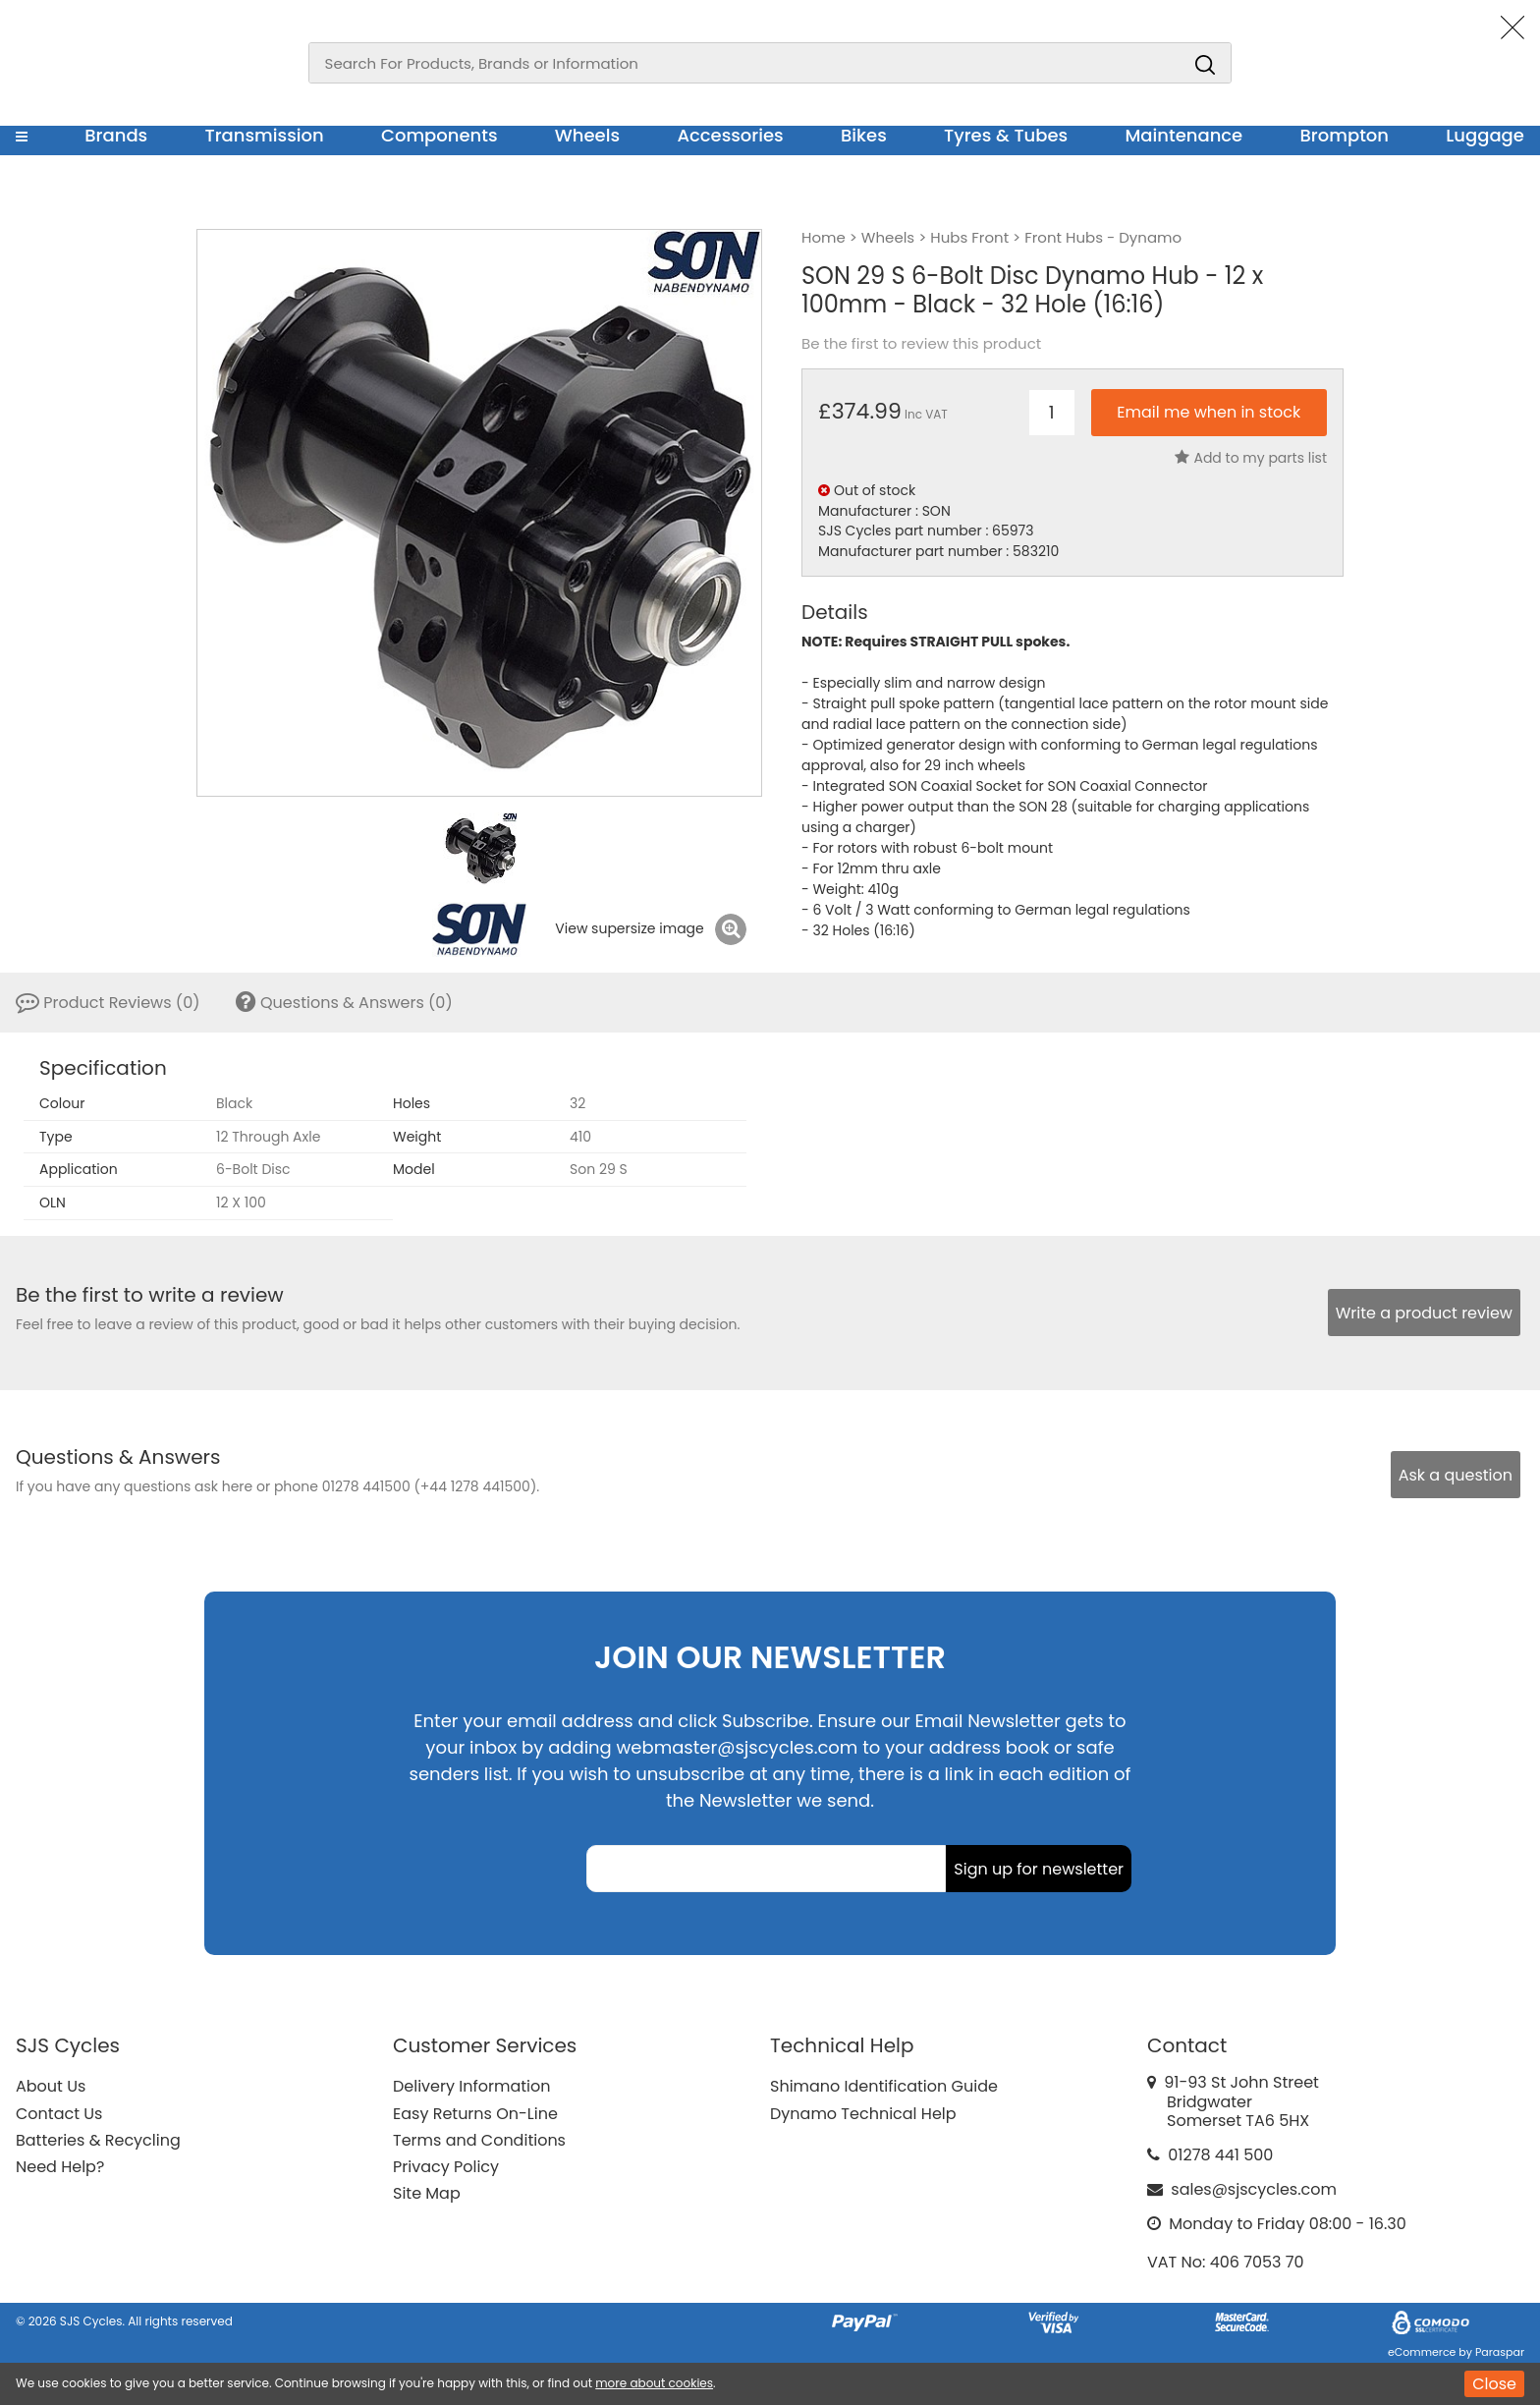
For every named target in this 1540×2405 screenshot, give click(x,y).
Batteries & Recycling (98, 2140)
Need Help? (60, 2166)
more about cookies (654, 2383)
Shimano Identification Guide (884, 2086)
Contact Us (59, 2113)
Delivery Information (471, 2086)
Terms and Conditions (479, 2140)
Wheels (587, 135)
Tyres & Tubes (1006, 135)
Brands (115, 135)
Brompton (1345, 135)
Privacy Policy (446, 2166)
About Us (50, 2086)
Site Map (427, 2193)
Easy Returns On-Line (475, 2113)
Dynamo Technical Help (863, 2113)
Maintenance (1183, 135)
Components (439, 135)
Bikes (864, 135)
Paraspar (1499, 2352)
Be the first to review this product (921, 344)
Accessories (730, 135)
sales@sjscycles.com (1254, 2189)
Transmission (264, 135)
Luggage (1485, 135)
